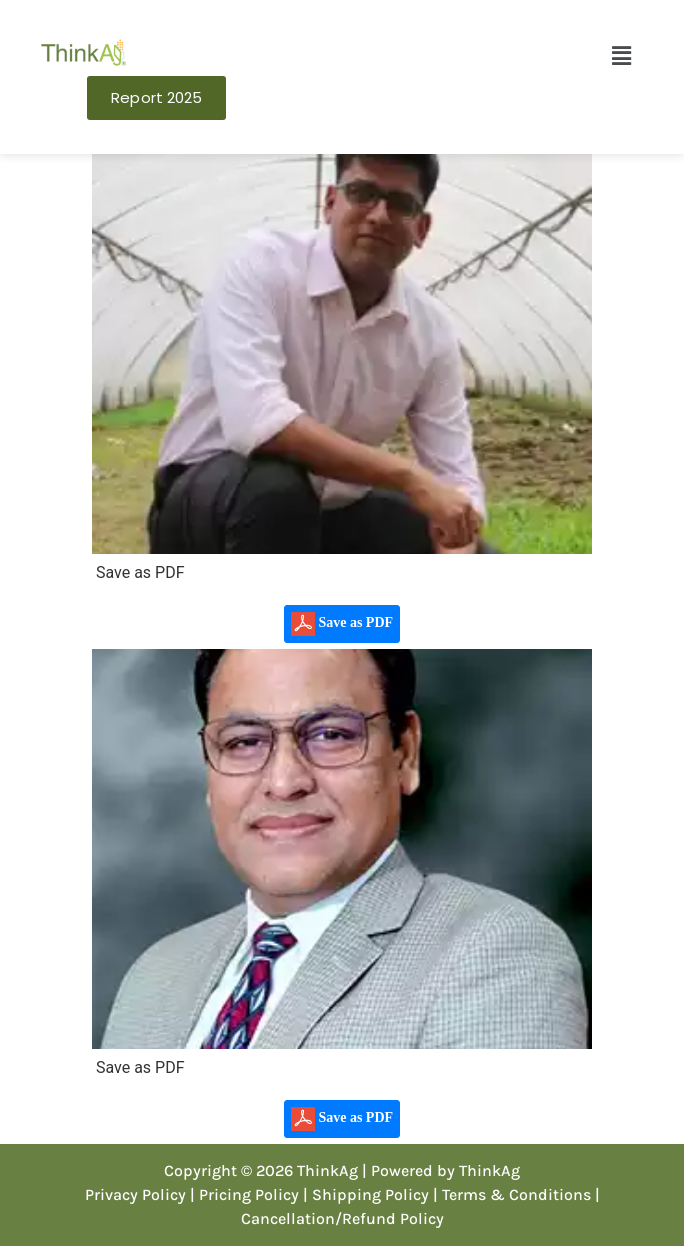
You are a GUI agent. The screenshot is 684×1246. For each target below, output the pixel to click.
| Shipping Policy (366, 1194)
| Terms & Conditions (512, 1194)
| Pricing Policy (244, 1194)
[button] (621, 56)
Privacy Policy (135, 1194)
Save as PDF (342, 624)
